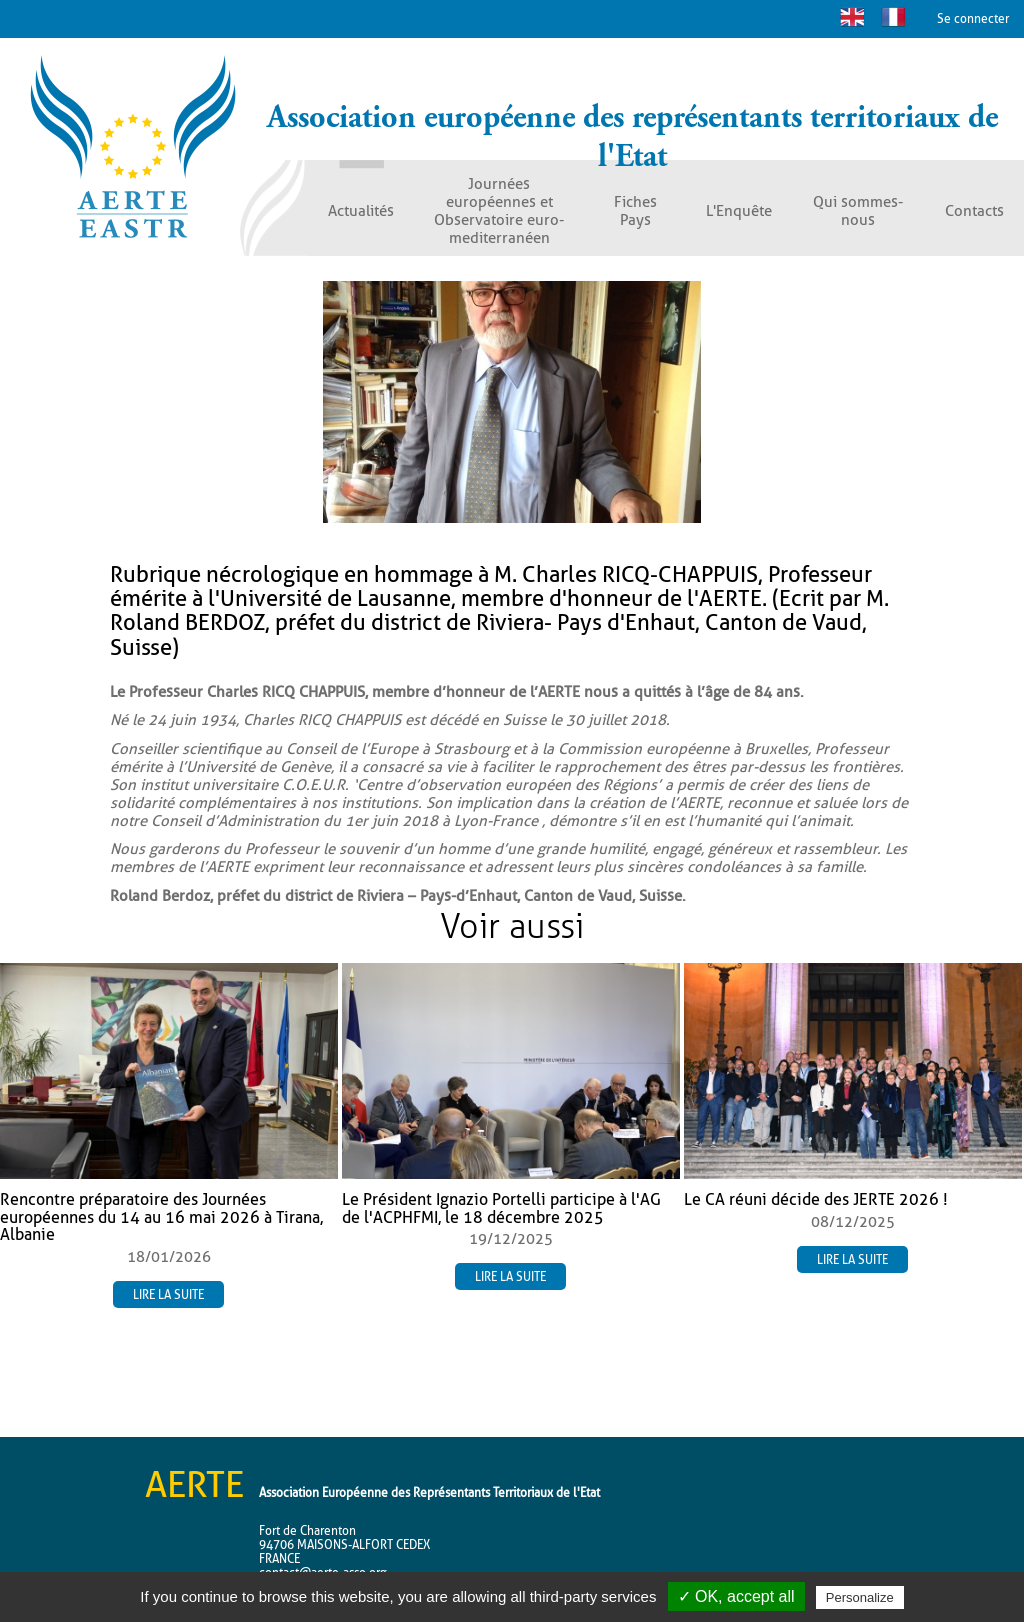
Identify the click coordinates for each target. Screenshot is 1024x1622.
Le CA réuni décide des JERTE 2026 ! (816, 1199)
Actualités (361, 211)
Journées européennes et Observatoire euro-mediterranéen (499, 211)
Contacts (974, 211)
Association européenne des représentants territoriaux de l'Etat (632, 137)
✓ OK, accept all (736, 1596)
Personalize (860, 1597)
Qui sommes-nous (858, 211)
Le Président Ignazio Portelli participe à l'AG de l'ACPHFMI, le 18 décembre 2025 (501, 1208)
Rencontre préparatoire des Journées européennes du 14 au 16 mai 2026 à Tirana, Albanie (161, 1217)
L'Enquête (739, 211)
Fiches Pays (635, 211)
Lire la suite (168, 1294)
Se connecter (973, 18)
